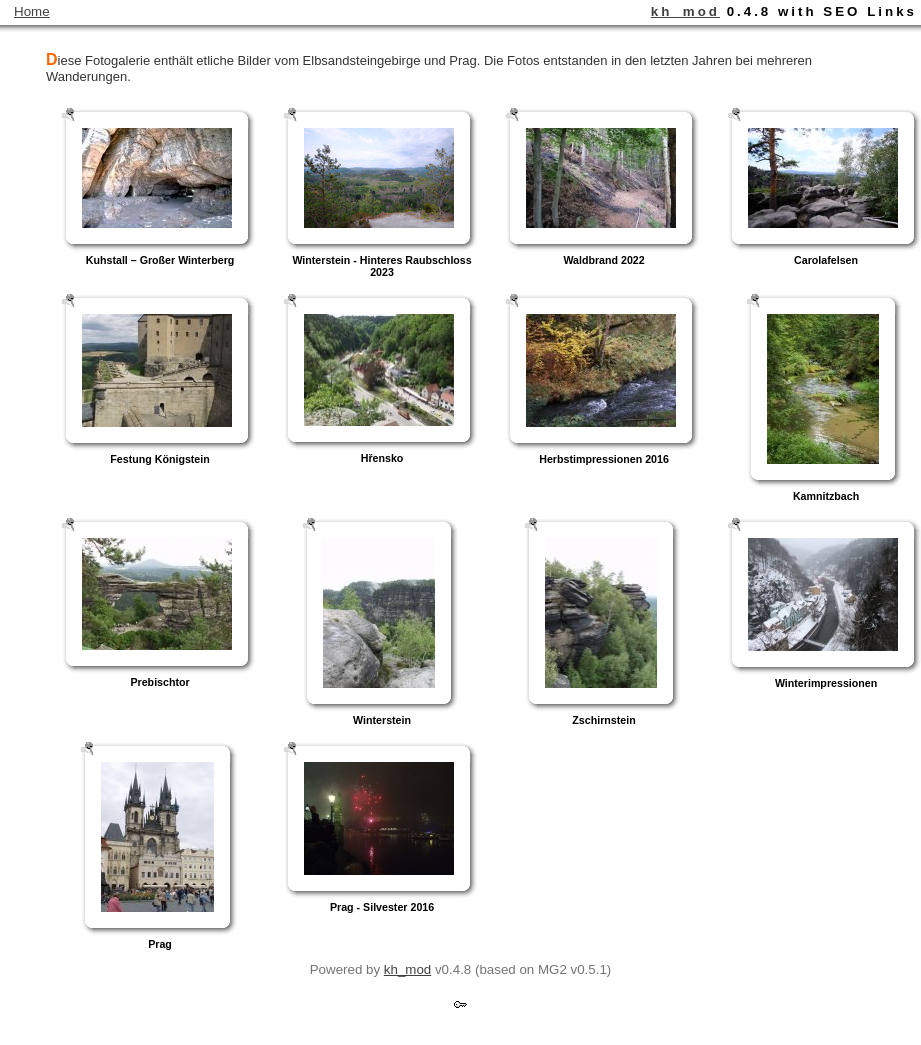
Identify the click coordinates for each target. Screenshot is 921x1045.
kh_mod (685, 11)
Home (32, 11)
